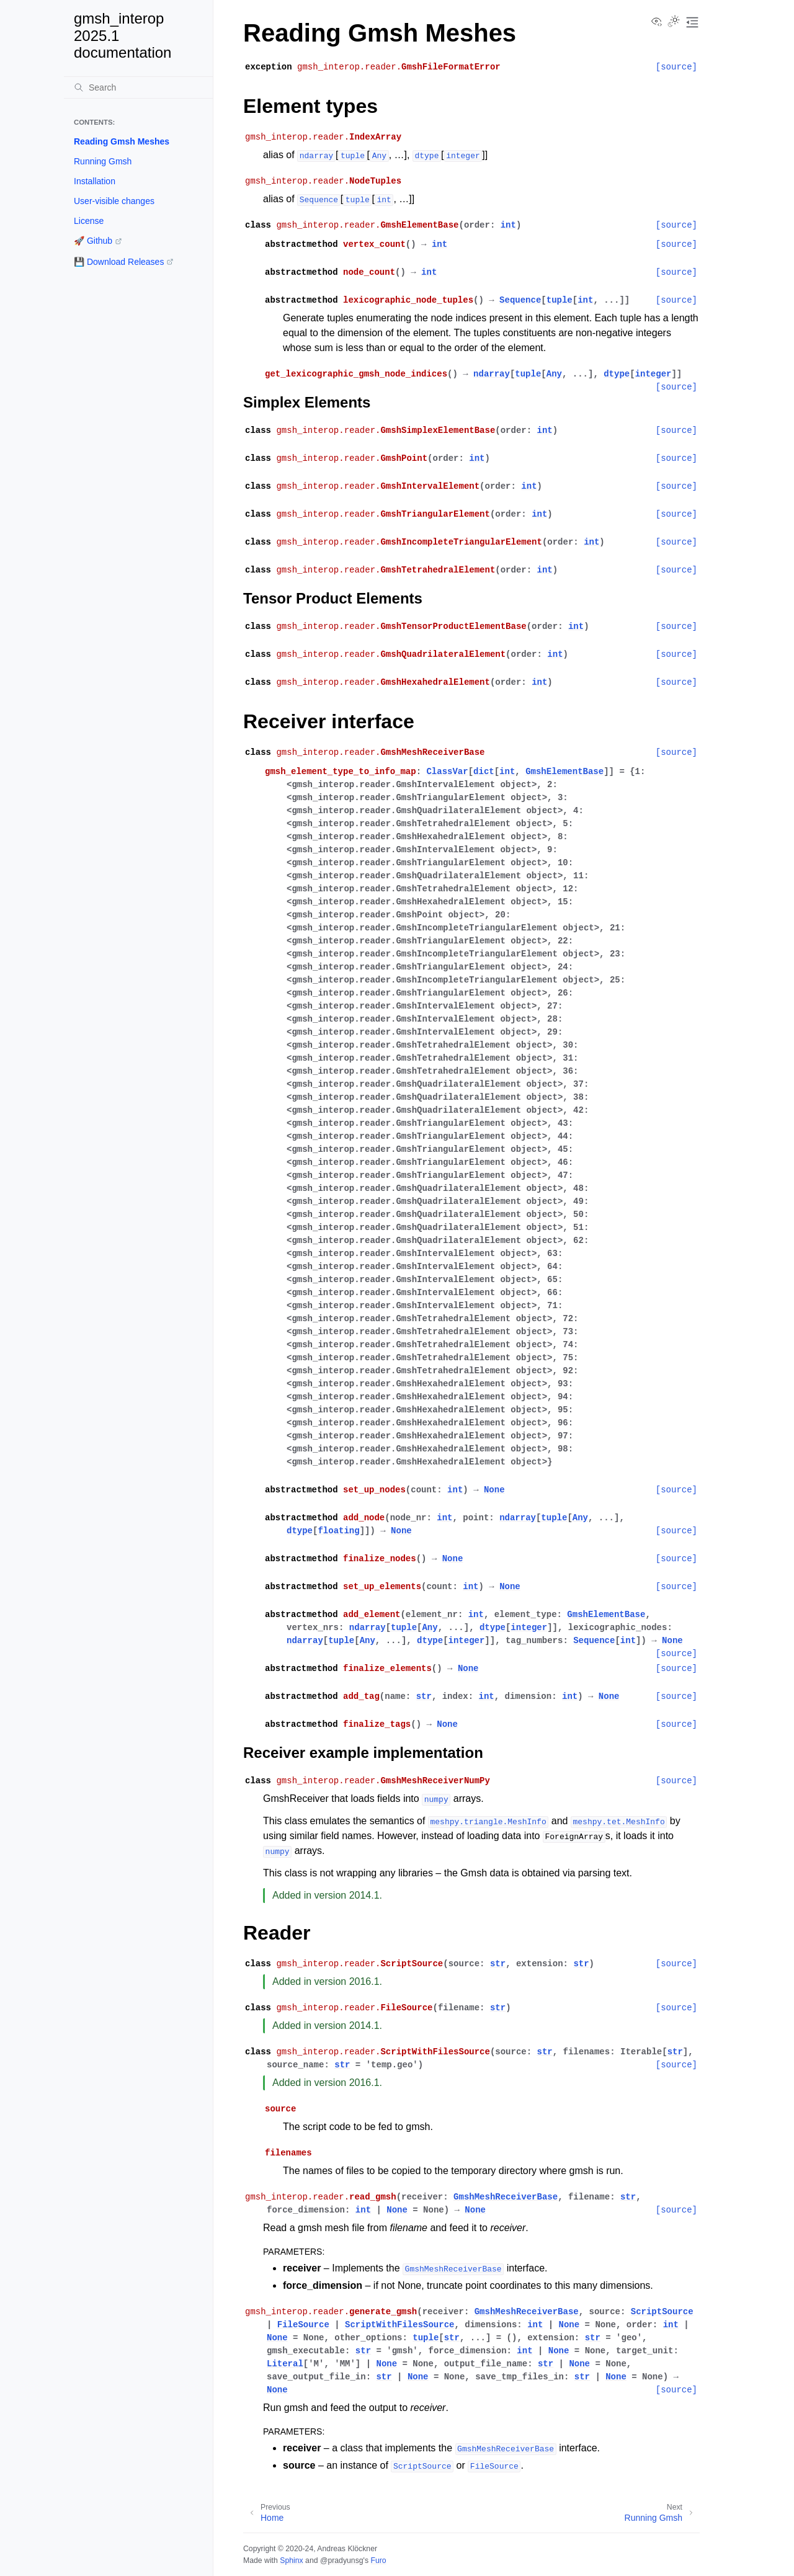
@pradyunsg (342, 2560)
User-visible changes (114, 201)
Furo (378, 2560)
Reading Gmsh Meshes (121, 141)
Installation (94, 181)
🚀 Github (93, 241)
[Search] (138, 87)
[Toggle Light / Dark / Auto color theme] (673, 22)
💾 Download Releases (119, 262)
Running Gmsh (103, 161)
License (89, 221)
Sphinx (291, 2560)
